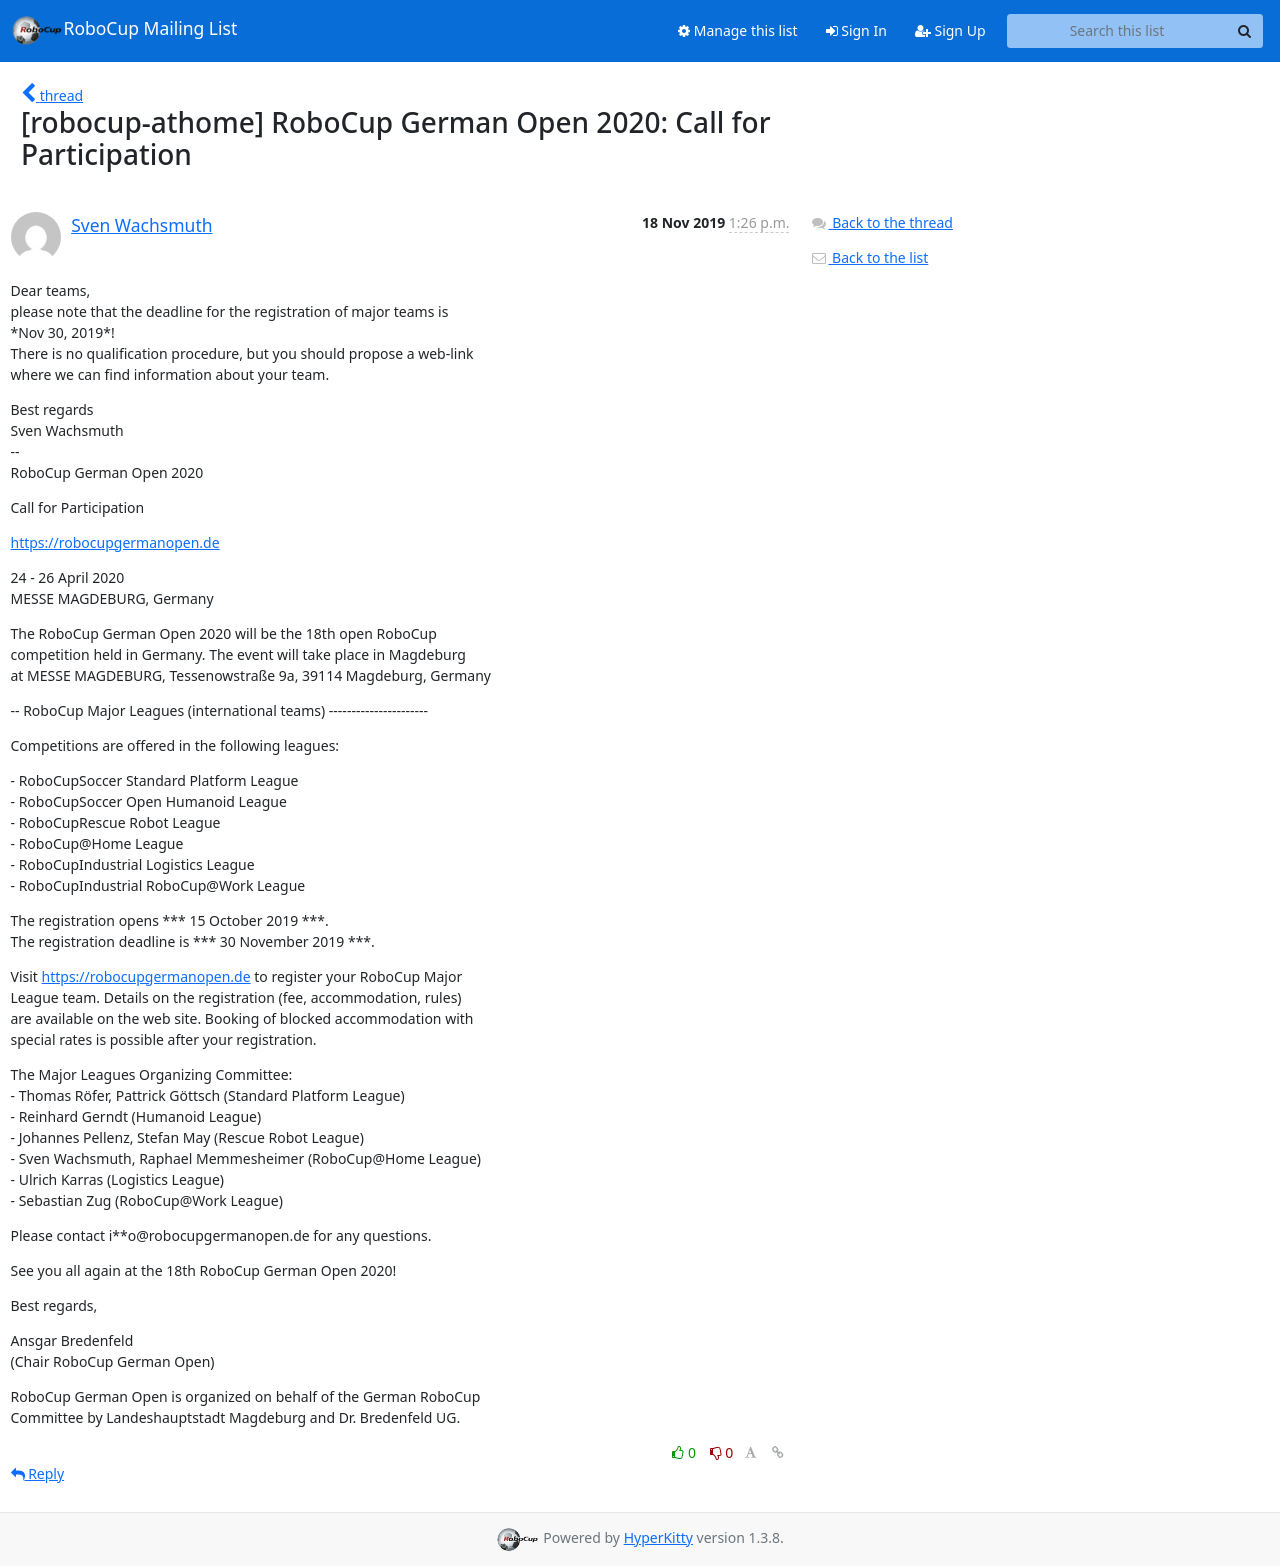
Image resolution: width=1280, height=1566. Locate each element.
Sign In (856, 30)
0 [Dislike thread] (722, 1452)
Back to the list (869, 257)
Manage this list (738, 30)
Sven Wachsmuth (141, 225)
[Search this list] (1117, 31)
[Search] (1245, 31)
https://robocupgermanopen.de (115, 542)
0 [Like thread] (685, 1452)
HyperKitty (658, 1537)
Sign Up (950, 30)
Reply (38, 1473)
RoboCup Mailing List (124, 30)
